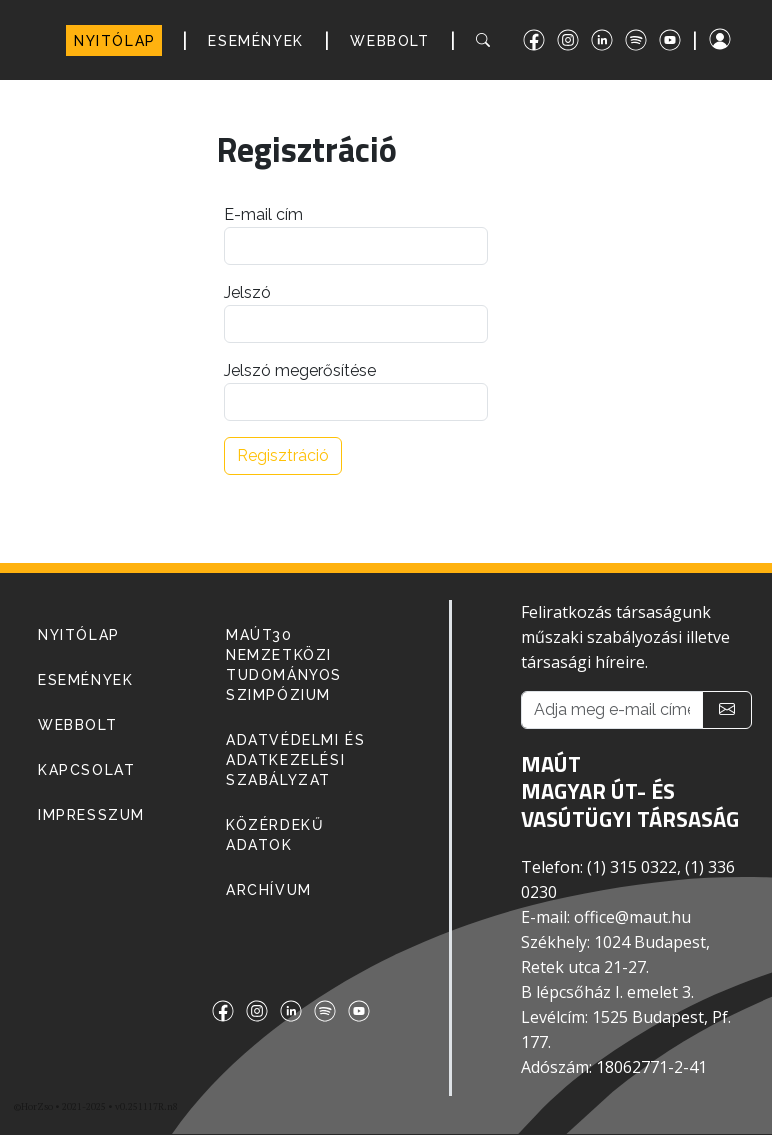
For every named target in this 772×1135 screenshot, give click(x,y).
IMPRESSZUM (91, 815)
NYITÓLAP (115, 41)
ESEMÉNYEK (255, 41)
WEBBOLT (389, 41)
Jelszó (247, 292)
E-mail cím (263, 214)
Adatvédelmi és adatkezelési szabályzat (295, 760)
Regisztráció (283, 455)
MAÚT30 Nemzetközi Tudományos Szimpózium (284, 665)
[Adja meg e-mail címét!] (612, 710)
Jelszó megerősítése (300, 370)
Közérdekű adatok (275, 835)
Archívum (269, 890)
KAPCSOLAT (86, 770)
